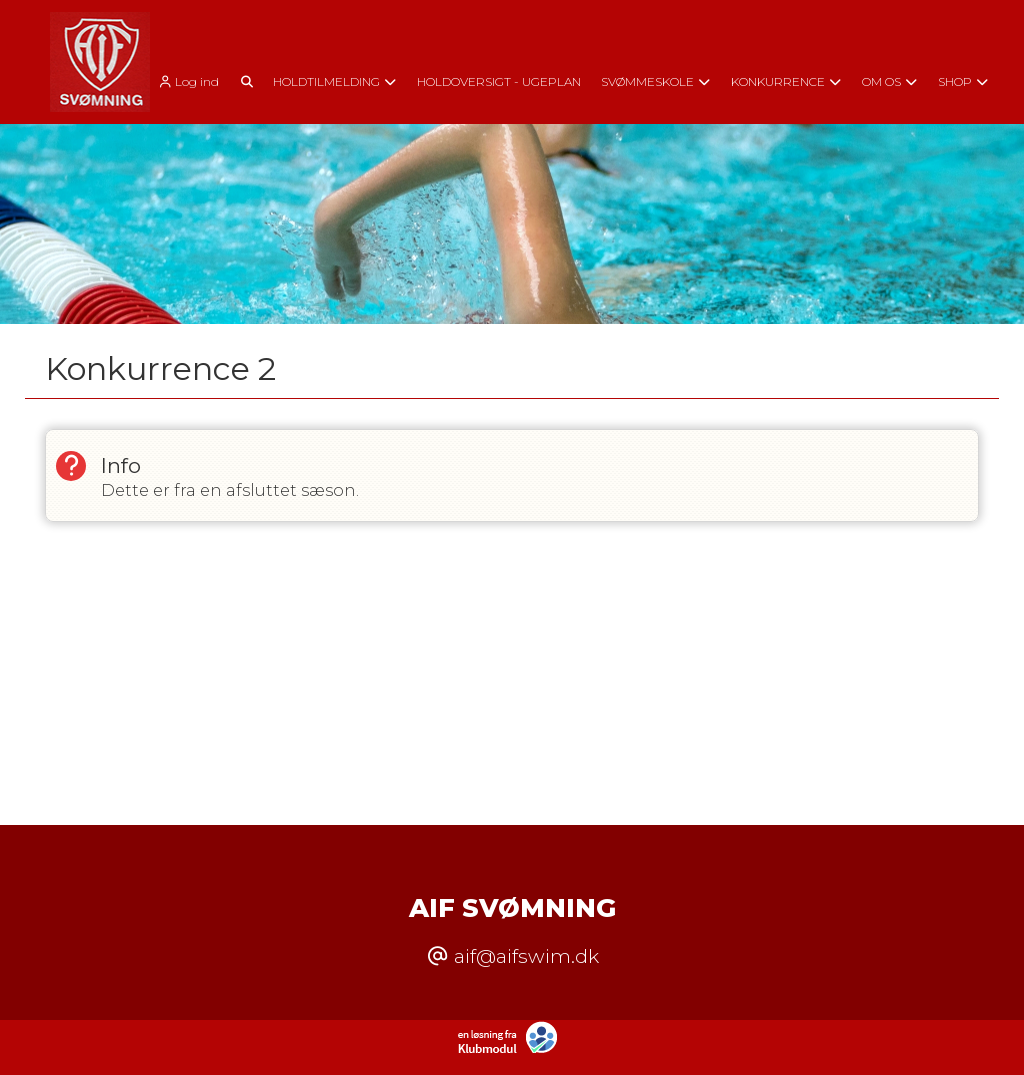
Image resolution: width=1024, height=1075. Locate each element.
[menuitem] (194, 80)
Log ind (187, 82)
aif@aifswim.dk (526, 956)
